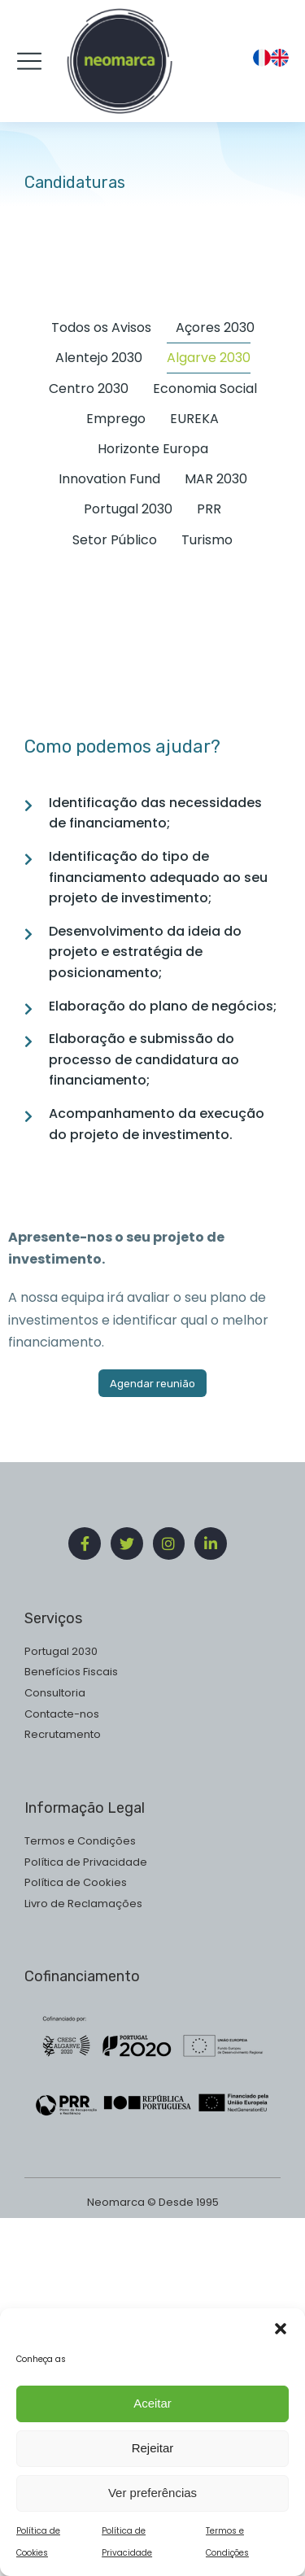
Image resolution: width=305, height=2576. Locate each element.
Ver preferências (152, 2506)
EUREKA (194, 418)
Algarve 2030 (209, 357)
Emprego (116, 418)
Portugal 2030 (128, 509)
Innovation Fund (109, 478)
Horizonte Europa (153, 448)
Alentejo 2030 (98, 357)
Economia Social (205, 388)
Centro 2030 (89, 388)
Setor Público (114, 539)
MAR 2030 (216, 478)
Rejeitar (153, 2461)
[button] (280, 2342)
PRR (209, 509)
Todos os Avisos (101, 327)
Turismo (207, 539)
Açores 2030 (215, 327)
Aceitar (152, 2416)
